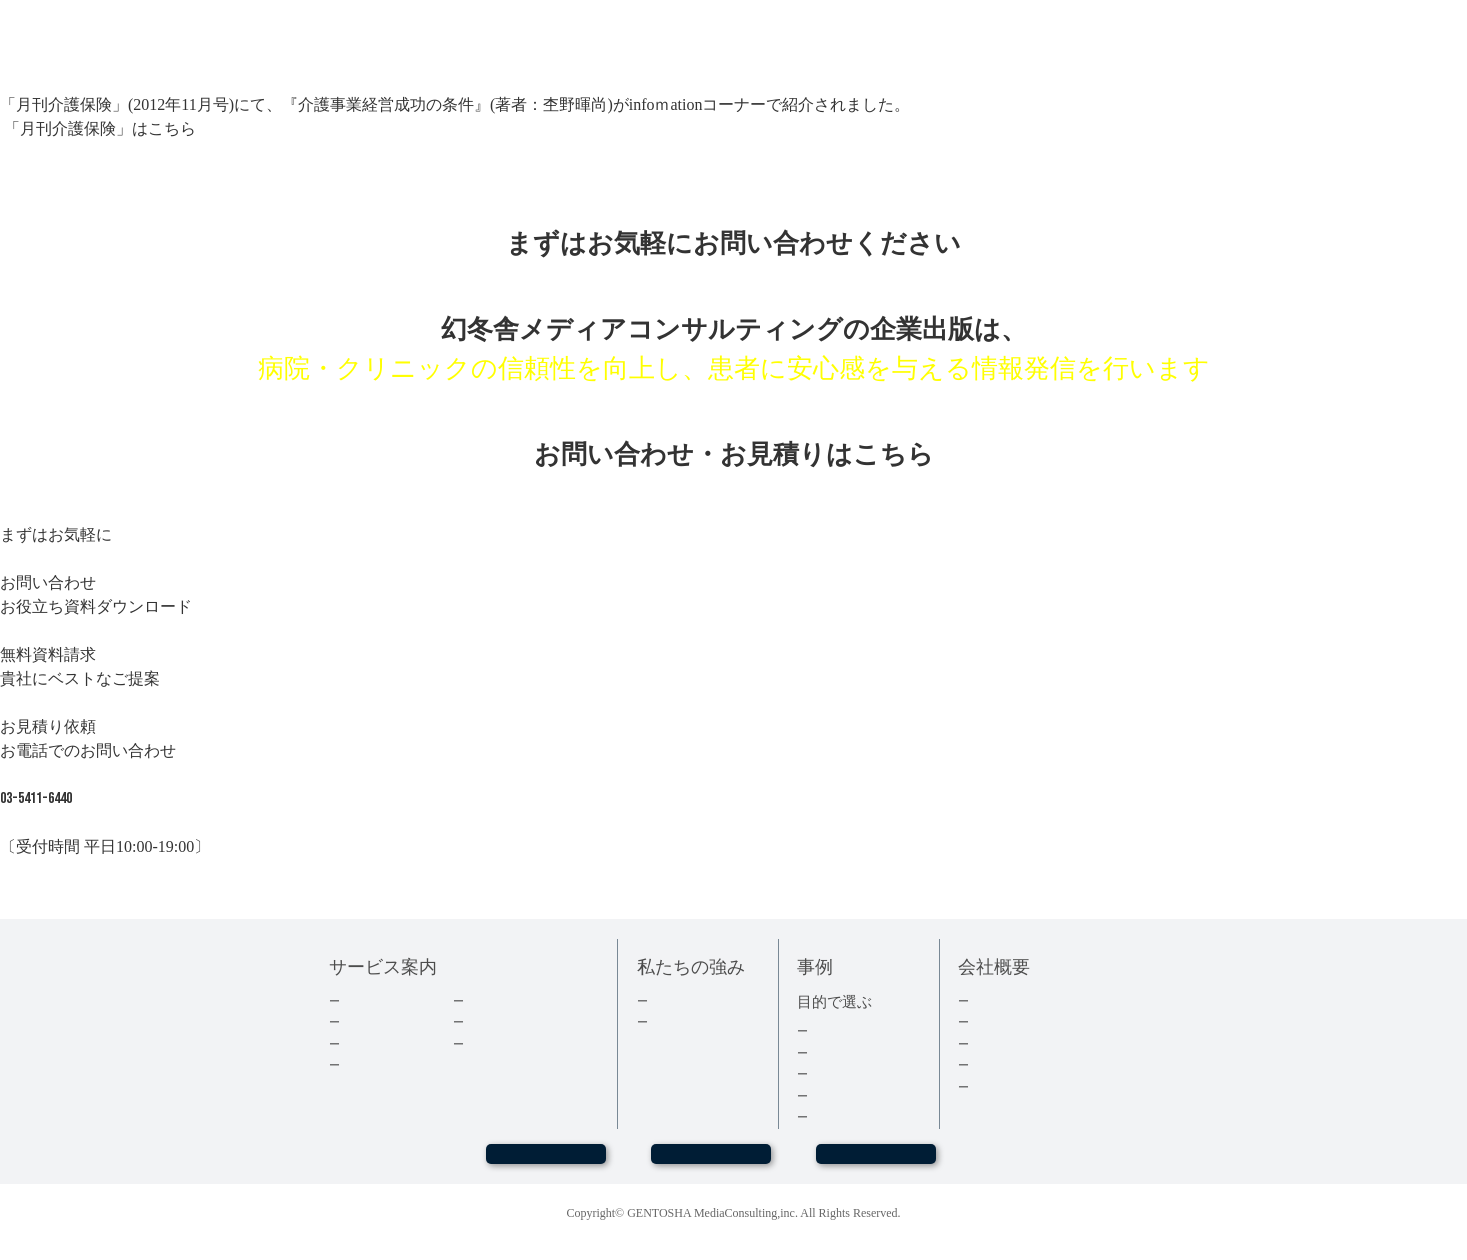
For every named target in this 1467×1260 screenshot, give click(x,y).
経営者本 (835, 1052)
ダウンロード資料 (517, 1000)
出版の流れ (373, 1021)
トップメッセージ (1022, 1000)
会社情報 (996, 1021)
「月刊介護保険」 (66, 128)
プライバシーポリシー (1035, 1086)
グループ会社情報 (1022, 1064)
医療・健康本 (848, 1095)
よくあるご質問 (510, 1043)
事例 (822, 1116)
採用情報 (996, 1043)
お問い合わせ (711, 1163)
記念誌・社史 (848, 1073)
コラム (484, 1021)
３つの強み (681, 1021)
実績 (662, 1000)
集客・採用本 (848, 1030)
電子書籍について (393, 1064)
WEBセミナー (546, 1163)
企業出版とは (380, 1000)
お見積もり (876, 1163)
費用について (380, 1043)
